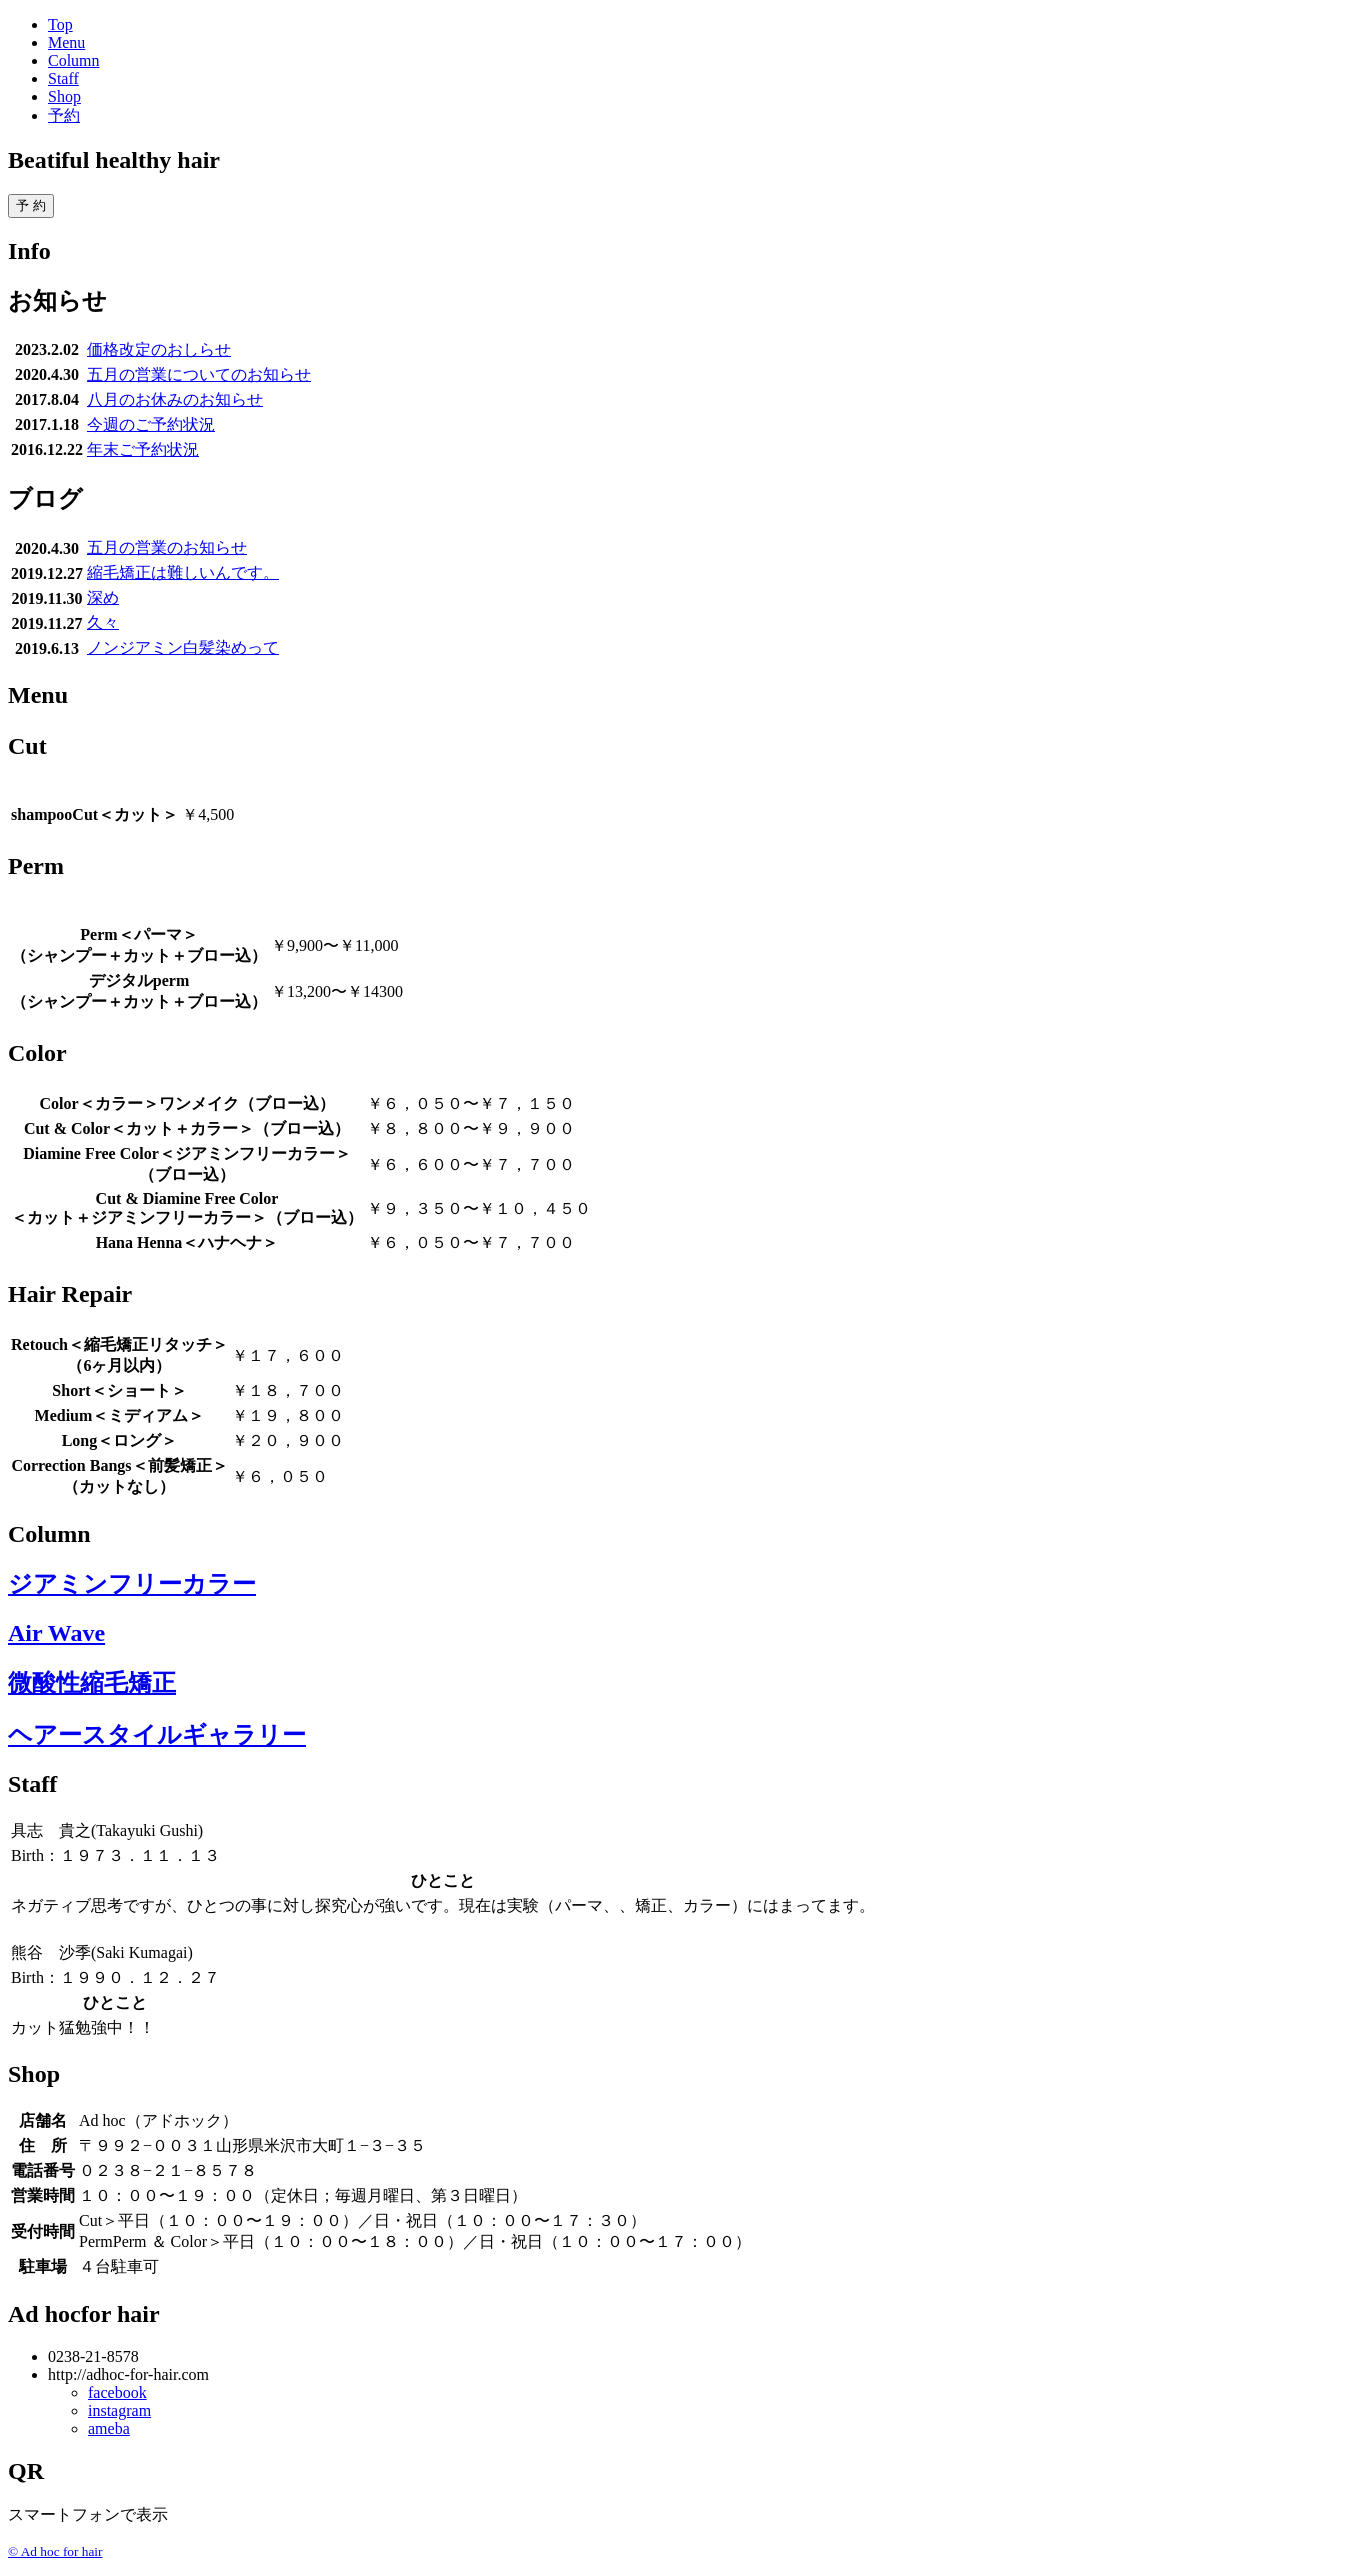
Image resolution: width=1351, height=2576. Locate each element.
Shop (64, 96)
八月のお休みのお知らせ (175, 399)
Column (74, 60)
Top (60, 24)
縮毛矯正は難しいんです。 (183, 572)
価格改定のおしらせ (159, 349)
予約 (64, 115)
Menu (66, 42)
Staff (63, 78)
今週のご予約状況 (151, 424)
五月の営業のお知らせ (167, 547)
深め (103, 597)
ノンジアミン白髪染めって (183, 647)
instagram (119, 2410)
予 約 (31, 205)
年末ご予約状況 (143, 449)
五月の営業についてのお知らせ (199, 374)
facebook (117, 2392)
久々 (103, 622)
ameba (109, 2428)
